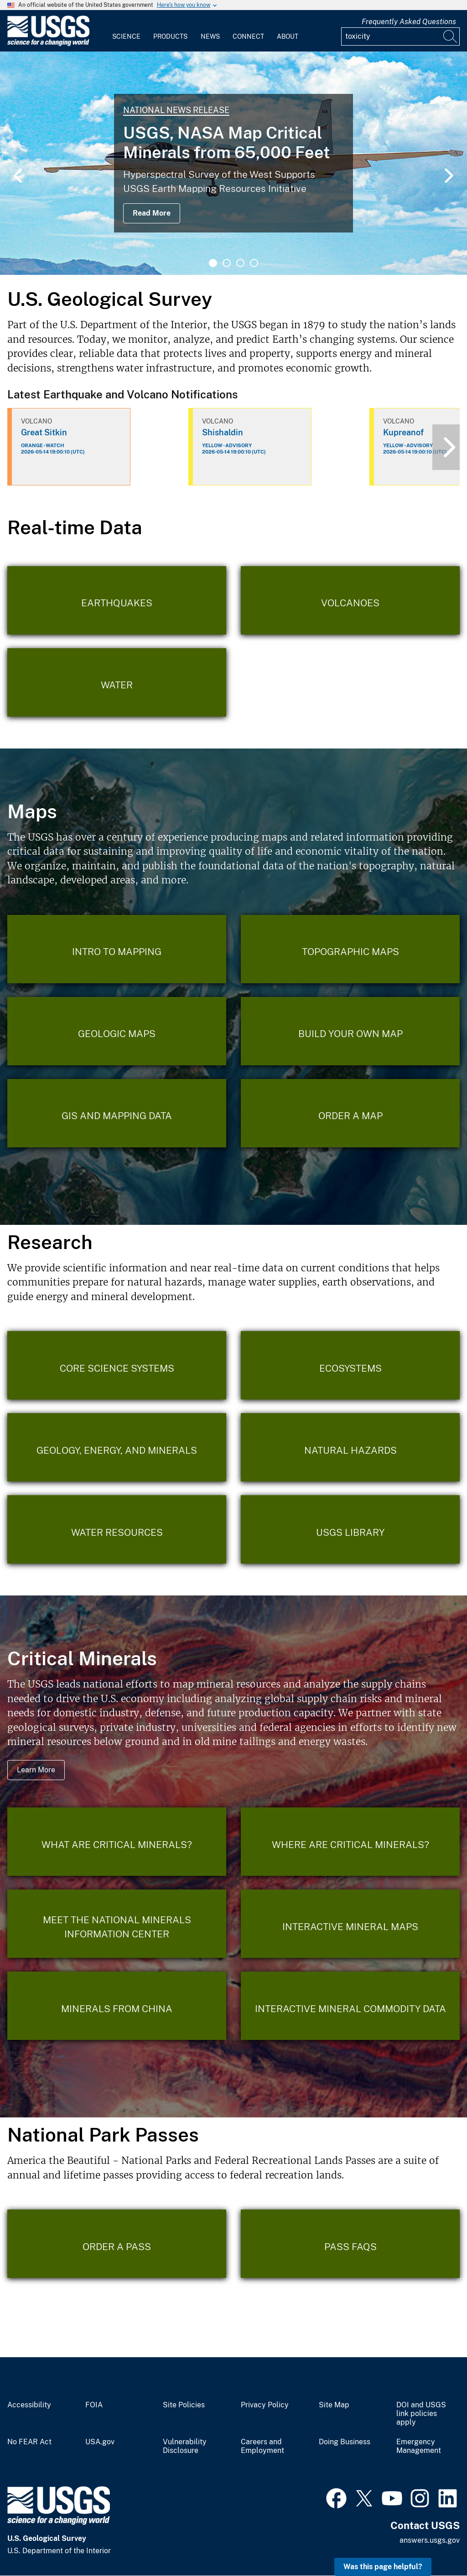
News (210, 36)
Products (170, 36)
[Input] (400, 36)
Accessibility (29, 2405)
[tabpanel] (233, 163)
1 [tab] (213, 263)
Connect (248, 36)
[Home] (48, 44)
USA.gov (99, 2442)
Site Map (334, 2405)
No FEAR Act (29, 2442)
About (287, 36)
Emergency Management (418, 2446)
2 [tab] (227, 263)
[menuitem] (126, 30)
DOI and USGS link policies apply (421, 2413)
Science (126, 36)
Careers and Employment (262, 2446)
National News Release (176, 110)
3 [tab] (240, 263)
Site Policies (184, 2405)
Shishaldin (222, 432)
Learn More (36, 1770)
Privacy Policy (265, 2405)
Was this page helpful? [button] (382, 2566)
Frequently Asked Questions (409, 21)
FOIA (94, 2405)
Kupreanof (403, 432)
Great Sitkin (44, 432)
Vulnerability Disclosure (185, 2446)
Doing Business (344, 2442)
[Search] (450, 36)
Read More (152, 213)
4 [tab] (254, 263)
